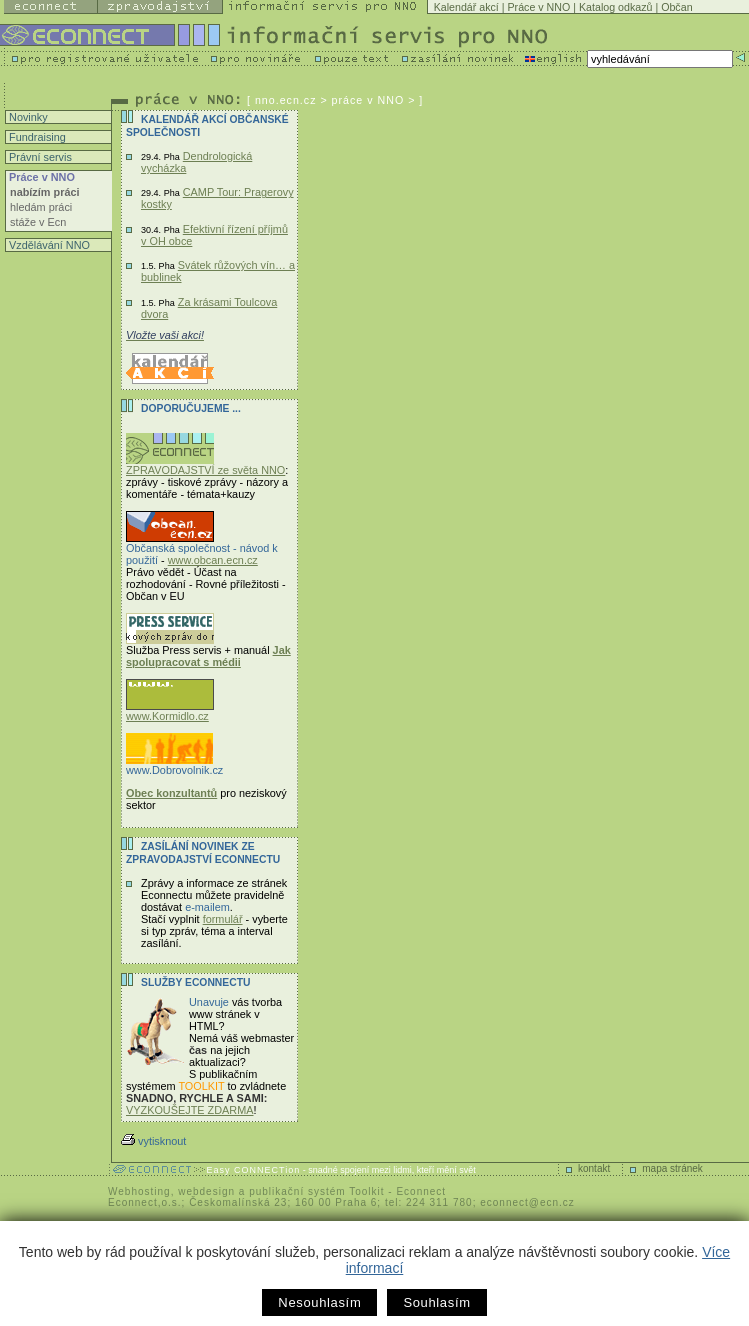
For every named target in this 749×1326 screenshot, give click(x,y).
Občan (676, 7)
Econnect (421, 1191)
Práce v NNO (539, 7)
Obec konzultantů (171, 793)
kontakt (594, 1168)
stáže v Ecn (38, 222)
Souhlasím (436, 1302)
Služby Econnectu (195, 982)
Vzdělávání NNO (48, 245)
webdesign (206, 1191)
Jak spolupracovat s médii (208, 656)
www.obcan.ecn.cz (213, 560)
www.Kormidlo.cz (170, 711)
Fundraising (36, 137)
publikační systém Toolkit (316, 1191)
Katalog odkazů (615, 7)
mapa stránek (672, 1168)
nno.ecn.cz (286, 100)
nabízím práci (45, 192)
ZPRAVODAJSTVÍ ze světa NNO (205, 465)
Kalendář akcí (466, 7)
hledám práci (41, 207)
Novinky (27, 117)
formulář (223, 919)
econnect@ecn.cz (527, 1202)
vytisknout (153, 1141)
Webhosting (139, 1191)
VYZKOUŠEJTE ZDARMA (190, 1110)
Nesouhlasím (319, 1302)
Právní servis (39, 157)
